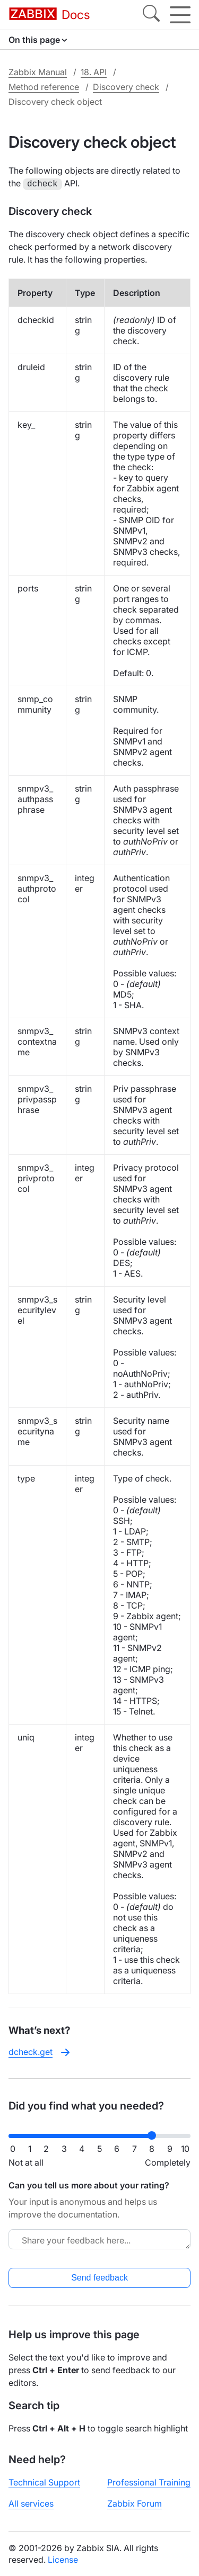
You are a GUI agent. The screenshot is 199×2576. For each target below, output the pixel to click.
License (63, 2558)
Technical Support (44, 2481)
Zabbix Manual (37, 72)
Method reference (43, 87)
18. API (94, 72)
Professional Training (149, 2481)
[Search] (151, 15)
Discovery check (126, 87)
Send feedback (99, 2276)
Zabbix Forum (134, 2502)
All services (31, 2502)
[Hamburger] (180, 14)
